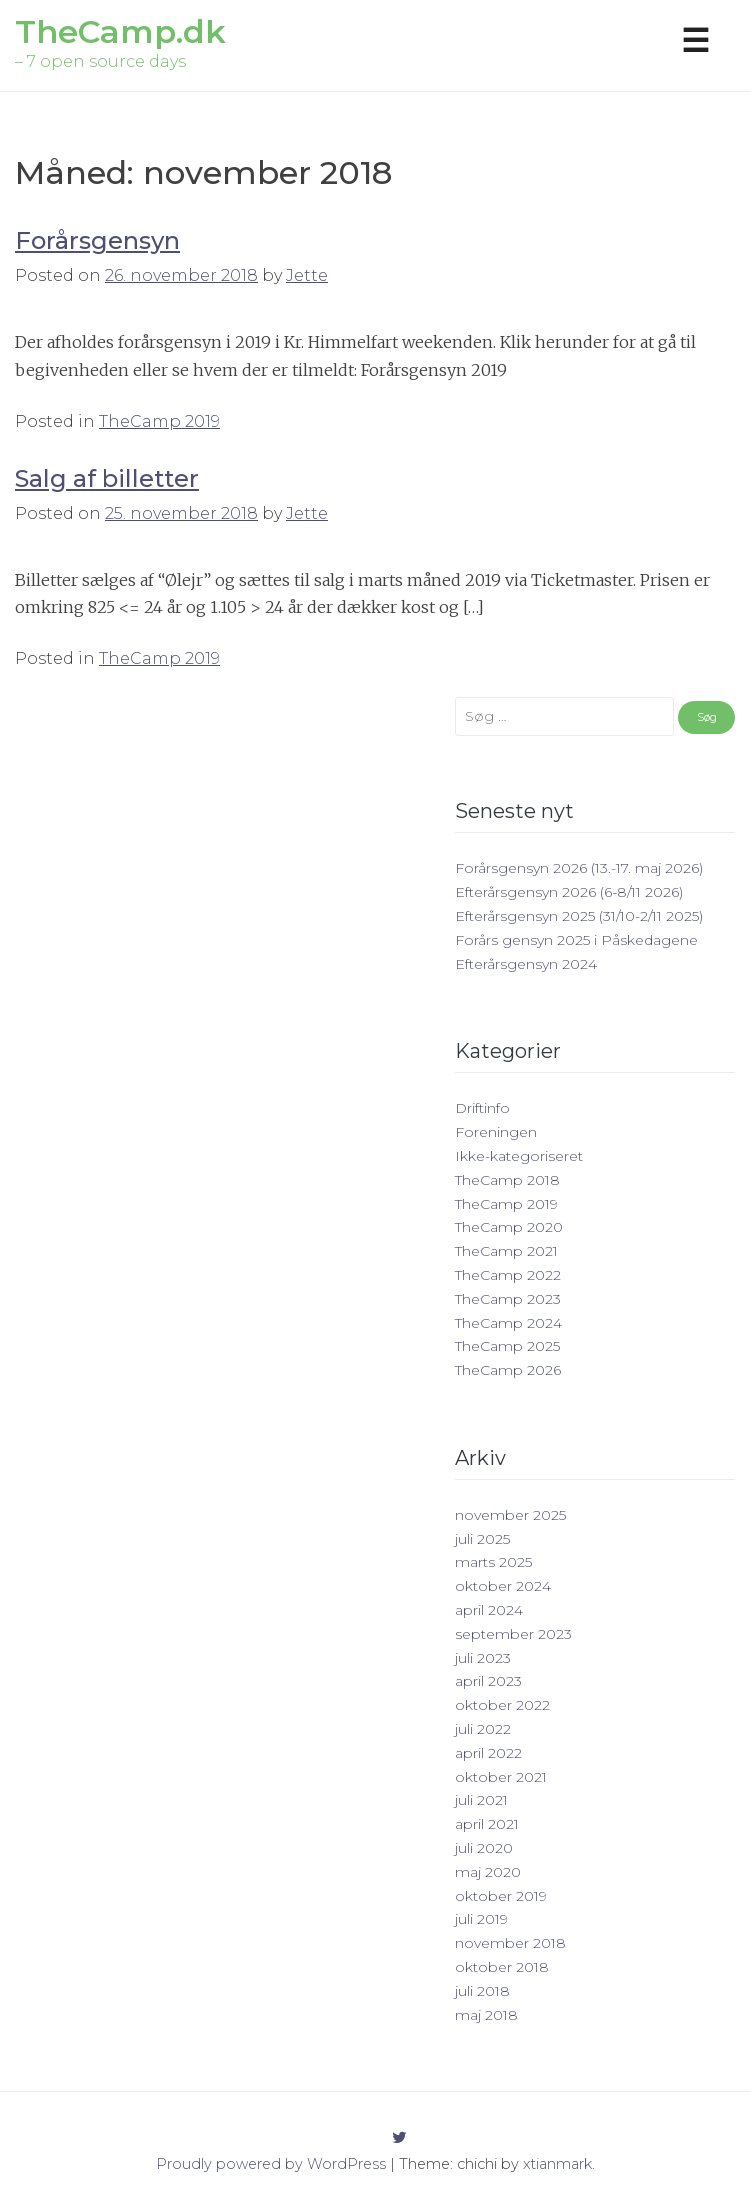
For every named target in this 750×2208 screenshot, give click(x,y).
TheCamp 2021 (506, 1251)
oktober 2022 (502, 1705)
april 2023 (488, 1681)
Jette (307, 275)
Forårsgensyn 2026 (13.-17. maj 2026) (579, 868)
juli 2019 (481, 1919)
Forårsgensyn (97, 240)
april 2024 (489, 1610)
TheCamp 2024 (508, 1323)
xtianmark (557, 2164)
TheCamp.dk (120, 31)
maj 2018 (486, 2015)
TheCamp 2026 (508, 1370)
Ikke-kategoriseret (519, 1156)
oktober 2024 (503, 1586)
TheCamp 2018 (507, 1180)
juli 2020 (484, 1848)
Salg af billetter (107, 478)
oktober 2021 (501, 1777)
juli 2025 (482, 1539)
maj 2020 (488, 1872)
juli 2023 (483, 1658)
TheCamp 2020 (509, 1227)
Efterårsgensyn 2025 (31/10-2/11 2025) (579, 916)
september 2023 (513, 1634)
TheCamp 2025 (507, 1346)
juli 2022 (483, 1729)
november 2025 (510, 1515)
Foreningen (496, 1132)
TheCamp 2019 (159, 421)
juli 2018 (482, 1991)
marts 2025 (493, 1562)
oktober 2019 (501, 1896)
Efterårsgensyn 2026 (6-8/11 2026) (569, 892)
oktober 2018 (502, 1967)
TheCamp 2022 (508, 1275)
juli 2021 (481, 1800)
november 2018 (510, 1943)
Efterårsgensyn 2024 (526, 964)
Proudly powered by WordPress (271, 2164)
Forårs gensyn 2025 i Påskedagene (576, 940)
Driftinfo (482, 1108)
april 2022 (488, 1753)
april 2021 (487, 1824)
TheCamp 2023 (508, 1299)
